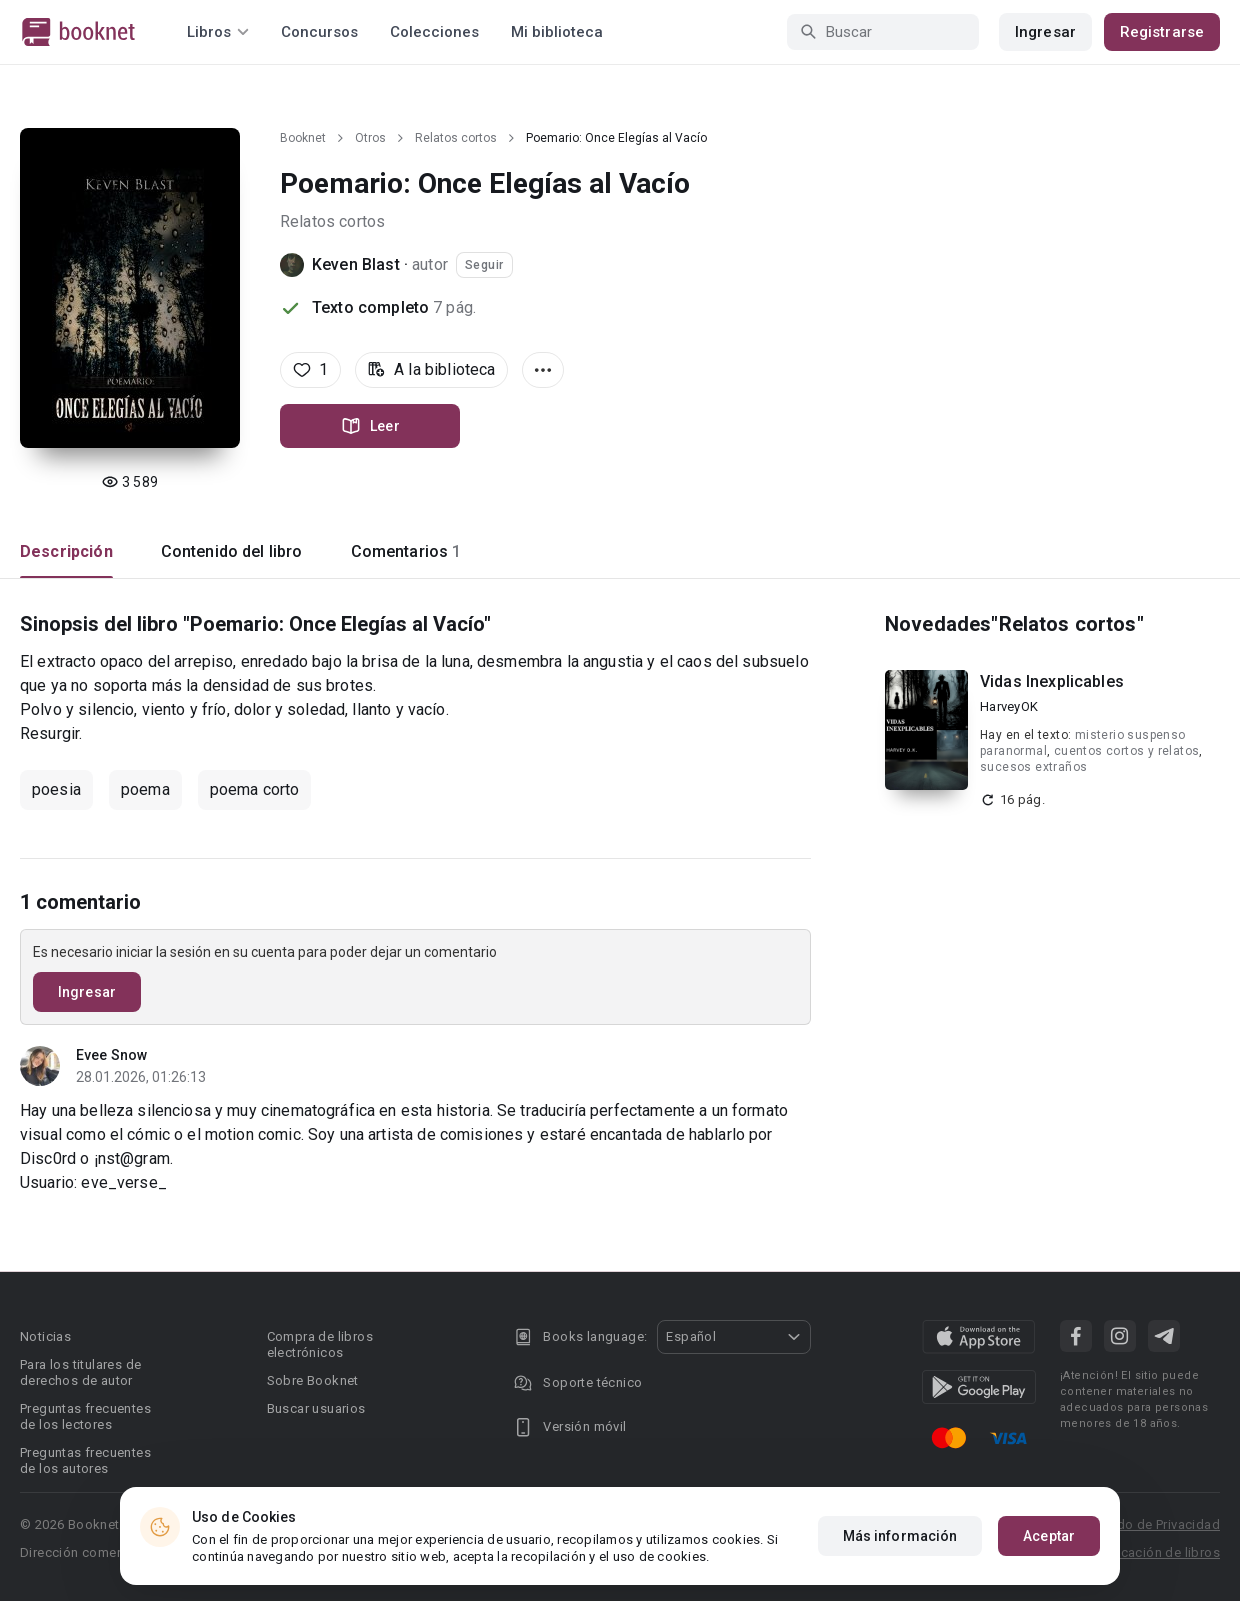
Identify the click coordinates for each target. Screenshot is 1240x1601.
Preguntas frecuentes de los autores (85, 1460)
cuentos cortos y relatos (1127, 751)
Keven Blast (356, 264)
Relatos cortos (456, 138)
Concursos (319, 32)
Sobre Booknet (313, 1380)
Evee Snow (111, 1055)
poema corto (255, 789)
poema (145, 789)
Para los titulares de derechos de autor (80, 1372)
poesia (56, 789)
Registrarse (1162, 32)
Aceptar (1049, 1536)
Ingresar (1045, 32)
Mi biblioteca (557, 32)
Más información (900, 1536)
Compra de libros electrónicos (320, 1344)
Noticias (45, 1336)
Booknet (303, 138)
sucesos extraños (1033, 767)
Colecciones (434, 32)
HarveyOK (1009, 706)
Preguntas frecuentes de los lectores (85, 1416)
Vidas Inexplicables (1052, 681)
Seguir (484, 265)
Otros (370, 138)
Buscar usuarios (316, 1408)
